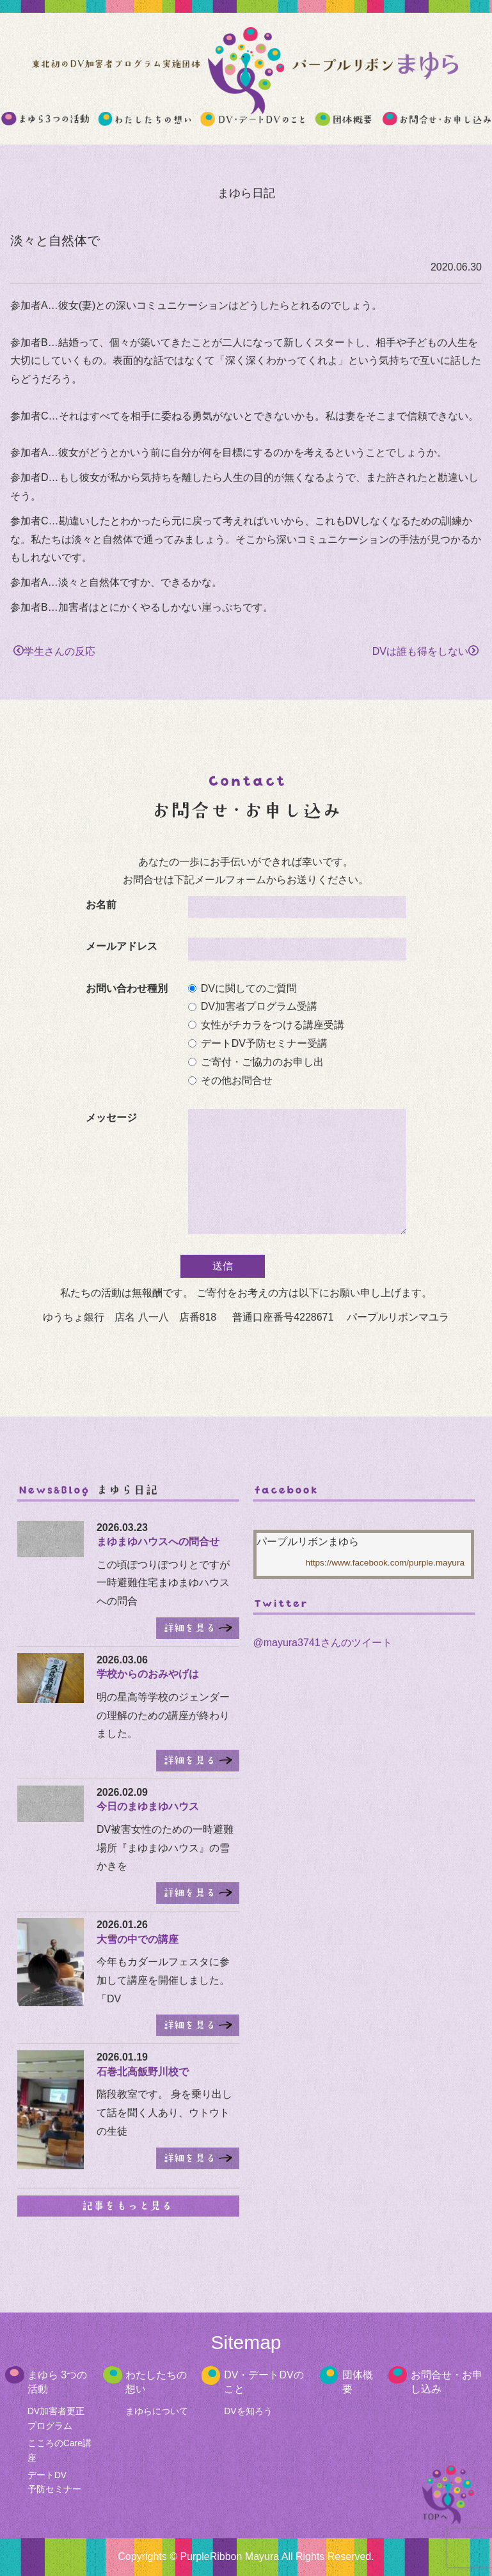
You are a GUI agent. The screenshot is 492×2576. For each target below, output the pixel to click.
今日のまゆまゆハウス (148, 1806)
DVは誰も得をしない (425, 651)
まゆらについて (156, 2411)
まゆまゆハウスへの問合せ (158, 1541)
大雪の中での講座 (138, 1939)
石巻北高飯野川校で (143, 2071)
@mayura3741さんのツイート (322, 1642)
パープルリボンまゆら (308, 1541)
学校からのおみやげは (148, 1674)
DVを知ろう (248, 2411)
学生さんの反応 (54, 651)
